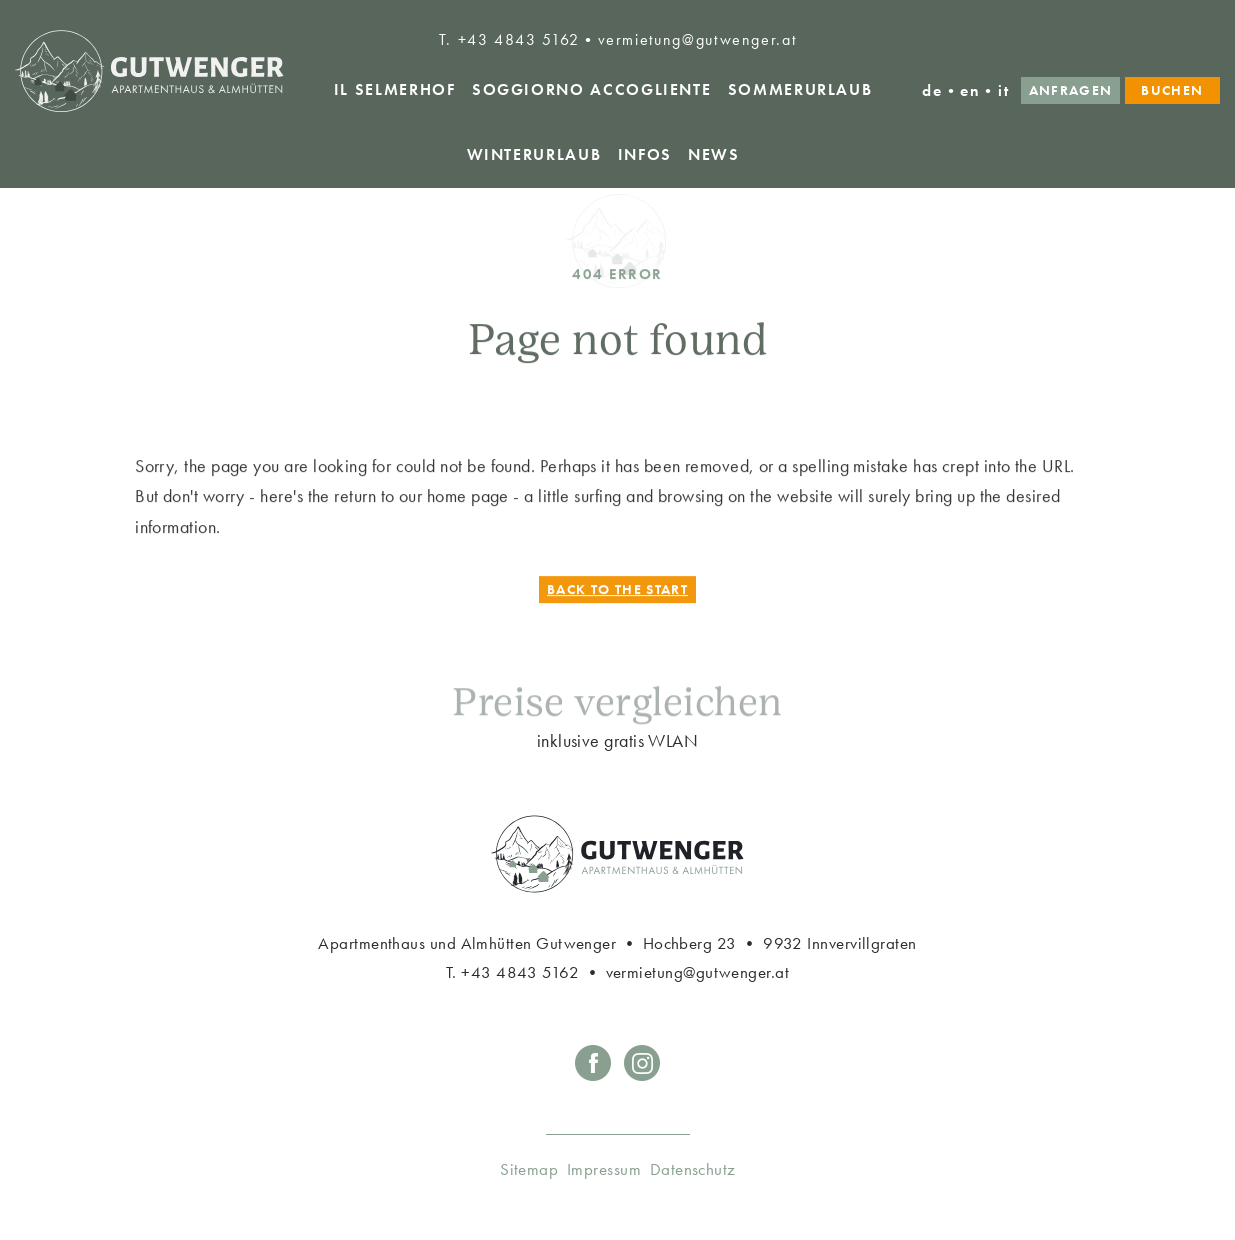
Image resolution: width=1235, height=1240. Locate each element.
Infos (645, 154)
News (714, 154)
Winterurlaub (534, 154)
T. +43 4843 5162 (509, 39)
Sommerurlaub (800, 89)
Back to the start (617, 591)
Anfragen (1071, 90)
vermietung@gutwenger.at (697, 39)
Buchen (1172, 90)
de (932, 90)
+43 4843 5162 (520, 972)
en (970, 90)
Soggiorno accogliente (591, 89)
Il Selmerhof (395, 89)
